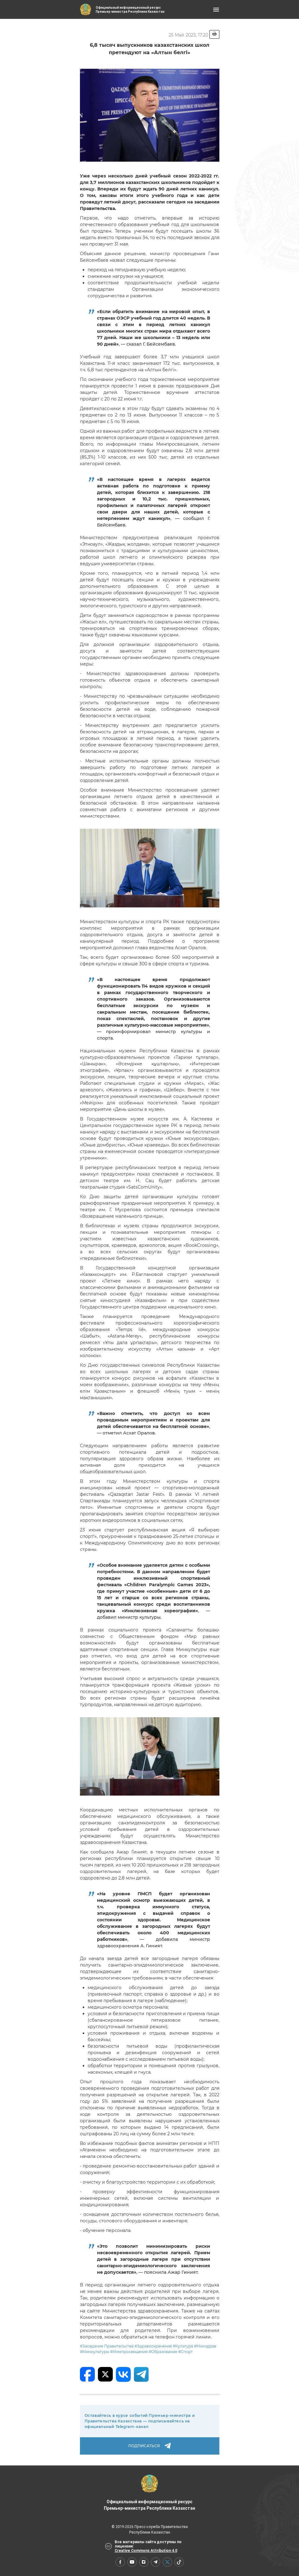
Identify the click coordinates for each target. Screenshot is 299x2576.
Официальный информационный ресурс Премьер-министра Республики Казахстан (149, 2493)
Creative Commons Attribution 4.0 (146, 2550)
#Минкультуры (94, 2351)
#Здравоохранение (153, 2346)
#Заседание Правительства (107, 2346)
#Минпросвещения (129, 2351)
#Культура (183, 2346)
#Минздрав (205, 2346)
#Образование (163, 2351)
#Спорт (185, 2351)
